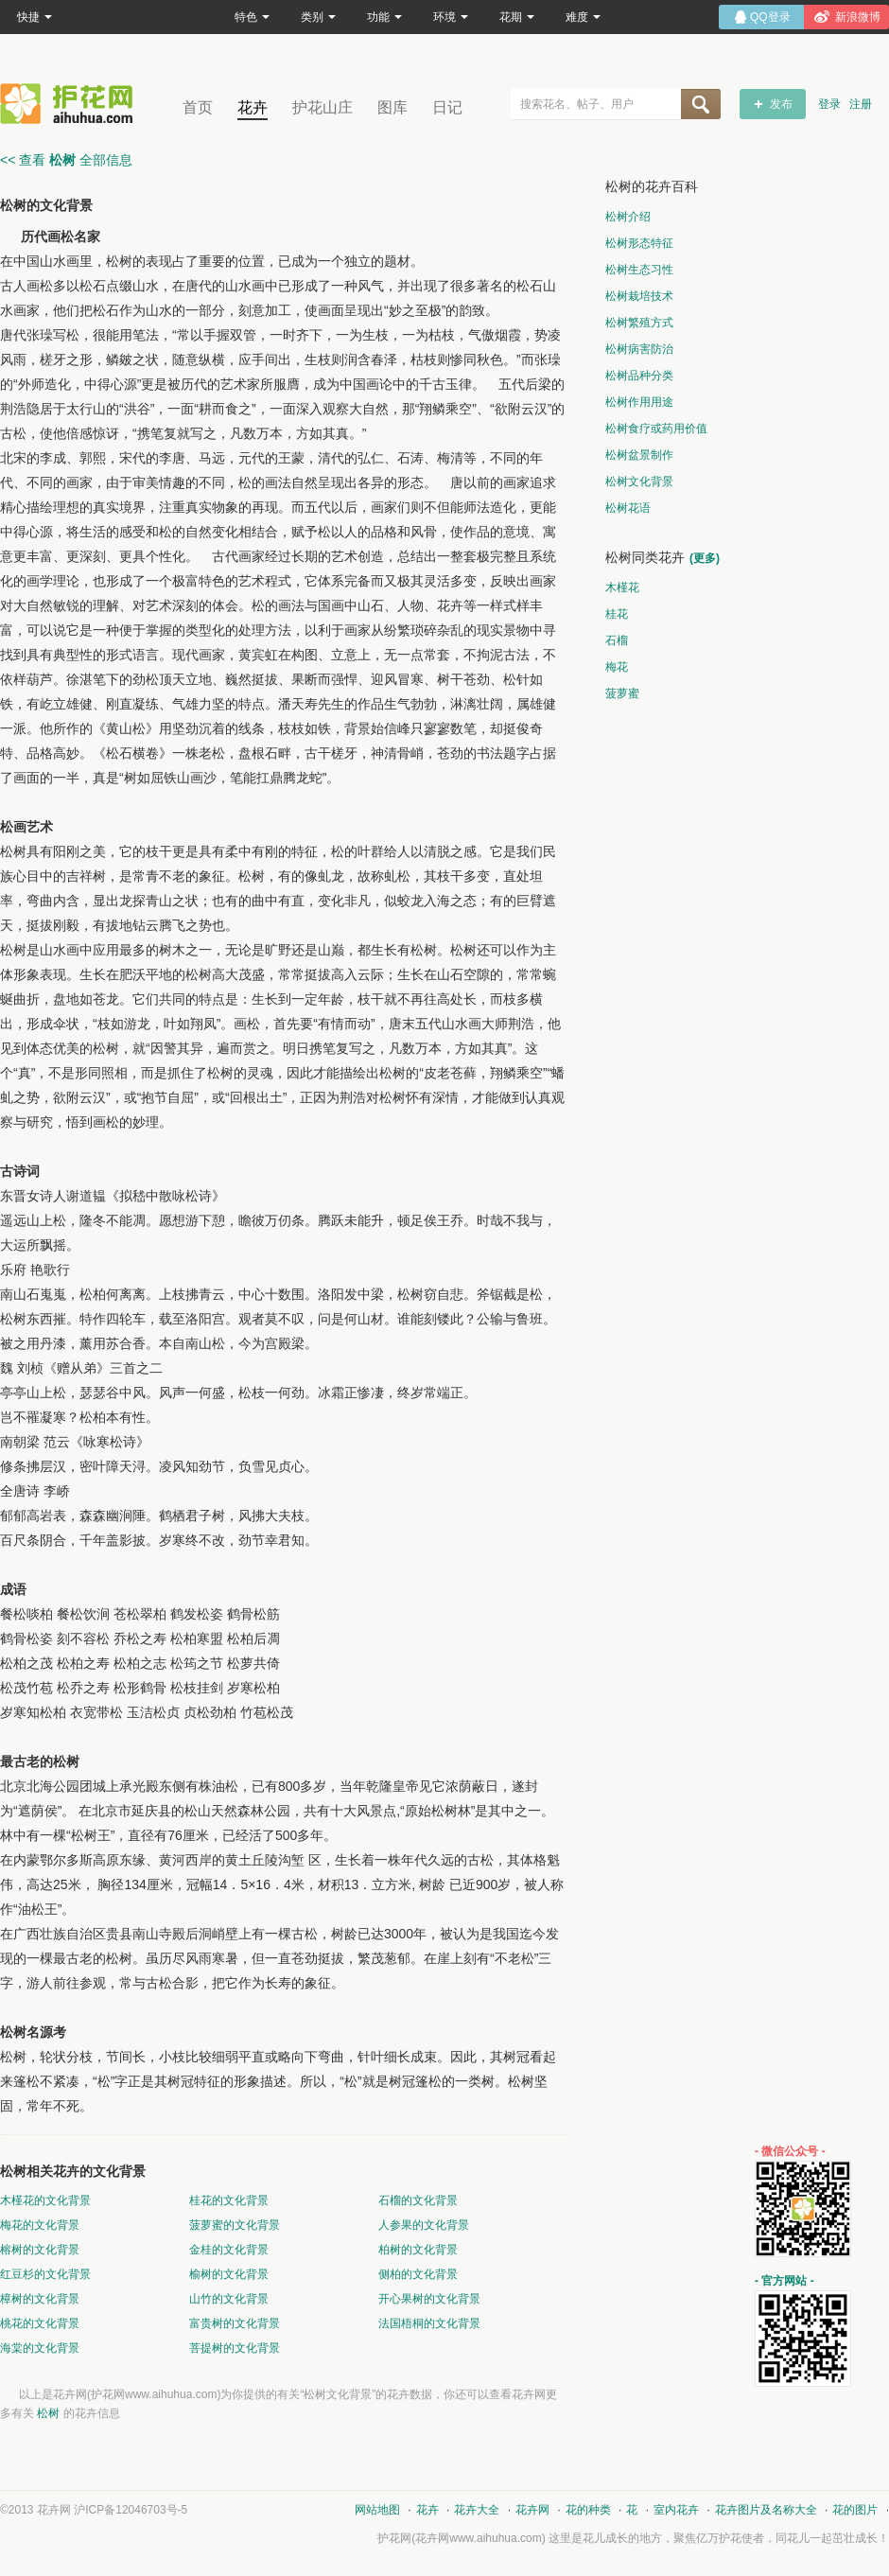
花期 (516, 17)
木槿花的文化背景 (45, 2200)
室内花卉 (676, 2509)
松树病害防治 (639, 349)
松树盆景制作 (639, 455)
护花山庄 (322, 107)
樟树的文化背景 (39, 2298)
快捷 (34, 17)
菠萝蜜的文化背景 (234, 2225)
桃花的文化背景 (39, 2323)
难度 (583, 17)
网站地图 (377, 2509)
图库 (392, 107)
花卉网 (71, 103)
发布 (781, 104)
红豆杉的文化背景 (45, 2274)
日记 (447, 107)
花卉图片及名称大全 (766, 2509)
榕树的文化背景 (39, 2249)
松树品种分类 (639, 375)
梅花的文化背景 (39, 2225)
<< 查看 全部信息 (66, 159)
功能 (384, 17)
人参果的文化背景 (423, 2225)
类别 (318, 17)
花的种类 (588, 2509)
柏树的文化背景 (418, 2249)
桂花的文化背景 (229, 2200)
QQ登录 (770, 17)
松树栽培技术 (639, 296)
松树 (48, 2413)
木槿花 (622, 587)
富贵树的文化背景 (234, 2323)
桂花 (616, 614)
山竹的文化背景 (229, 2298)
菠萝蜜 (622, 693)
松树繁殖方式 (639, 322)
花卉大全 (476, 2509)
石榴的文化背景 (418, 2200)
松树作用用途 (639, 402)
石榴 (616, 640)
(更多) (704, 558)
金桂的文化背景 (229, 2249)
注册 (860, 104)
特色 (252, 17)
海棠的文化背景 (39, 2348)
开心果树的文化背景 (429, 2298)
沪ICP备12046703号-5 (130, 2509)
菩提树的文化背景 (234, 2348)
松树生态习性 (639, 269)
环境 (450, 17)
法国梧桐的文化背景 (429, 2323)
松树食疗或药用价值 (656, 428)
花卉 (252, 107)
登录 (829, 104)
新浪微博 (857, 17)
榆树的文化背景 (229, 2274)
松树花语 (628, 508)
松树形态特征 (639, 243)
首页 (198, 107)
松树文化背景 (639, 481)
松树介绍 (628, 216)
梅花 (616, 667)
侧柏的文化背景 (418, 2274)
